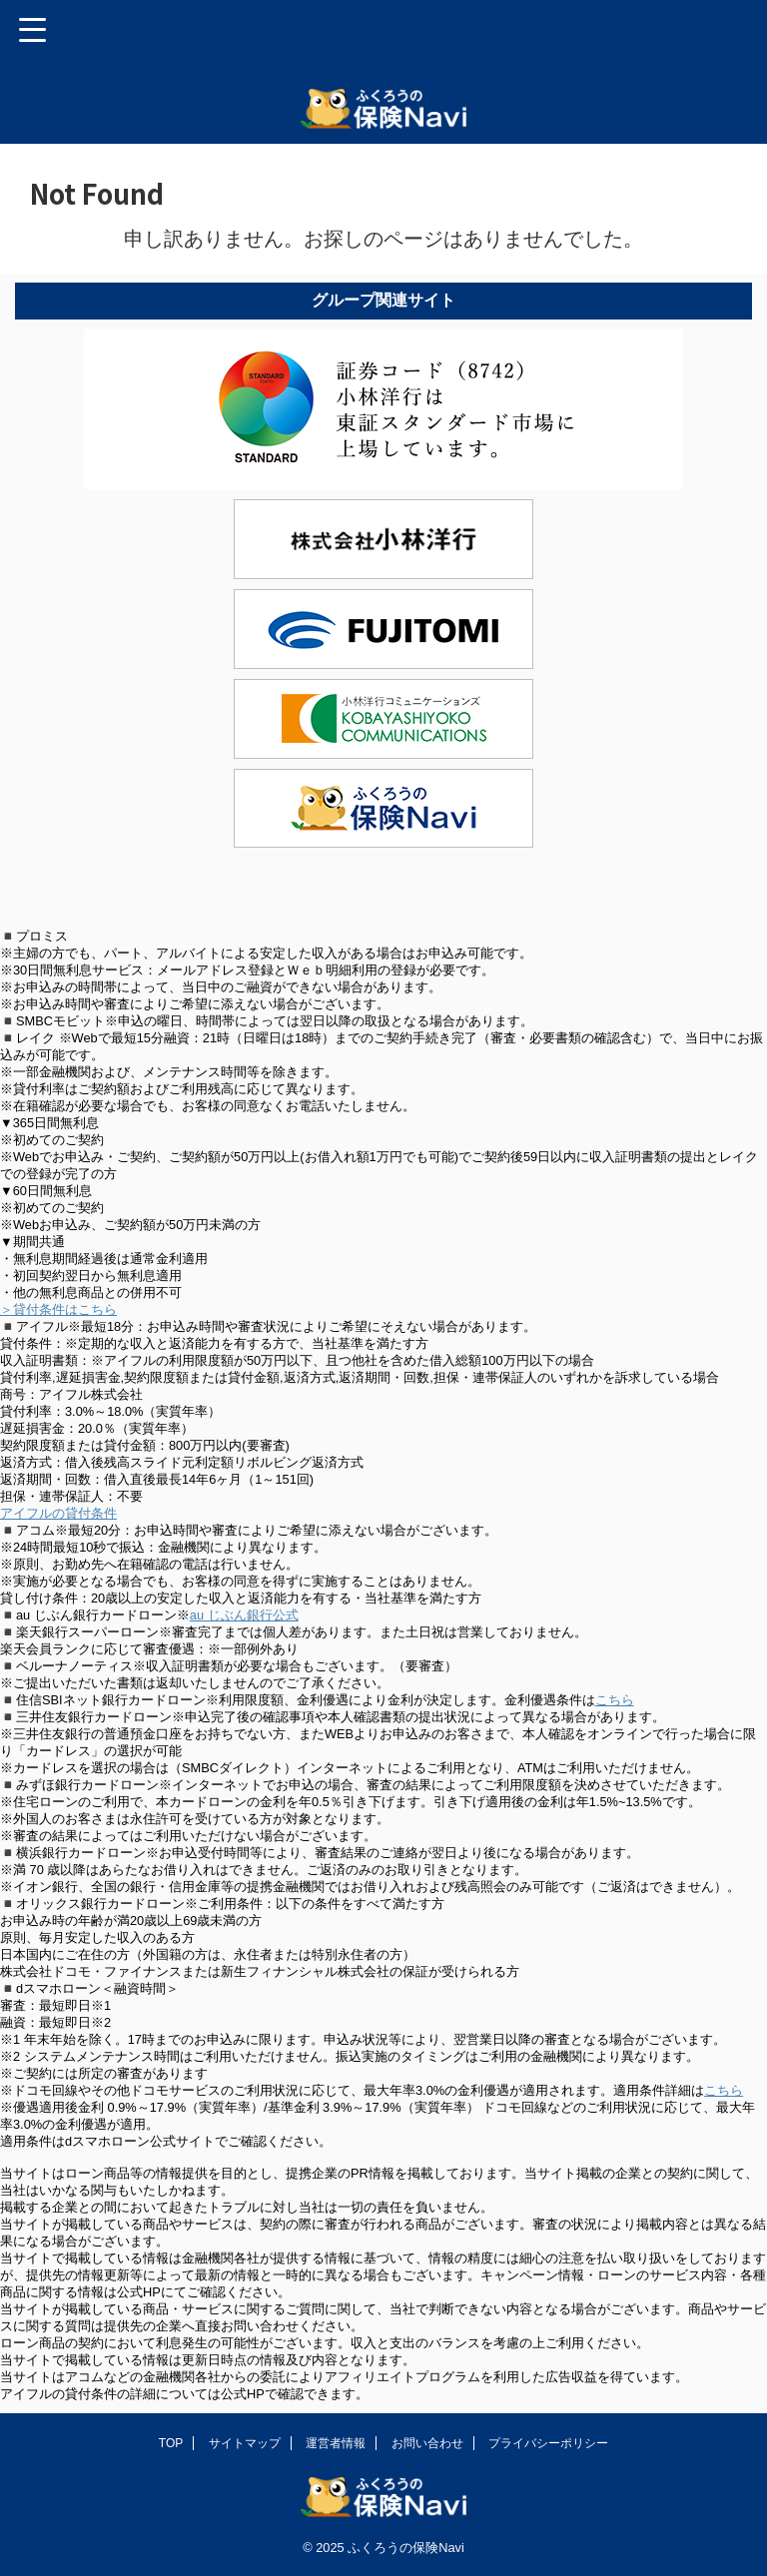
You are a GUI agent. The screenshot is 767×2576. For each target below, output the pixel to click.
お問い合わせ (427, 2443)
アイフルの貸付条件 (58, 1513)
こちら (614, 1699)
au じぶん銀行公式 (244, 1615)
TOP (171, 2443)
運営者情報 (336, 2443)
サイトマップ (245, 2443)
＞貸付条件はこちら (58, 1309)
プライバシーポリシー (548, 2443)
